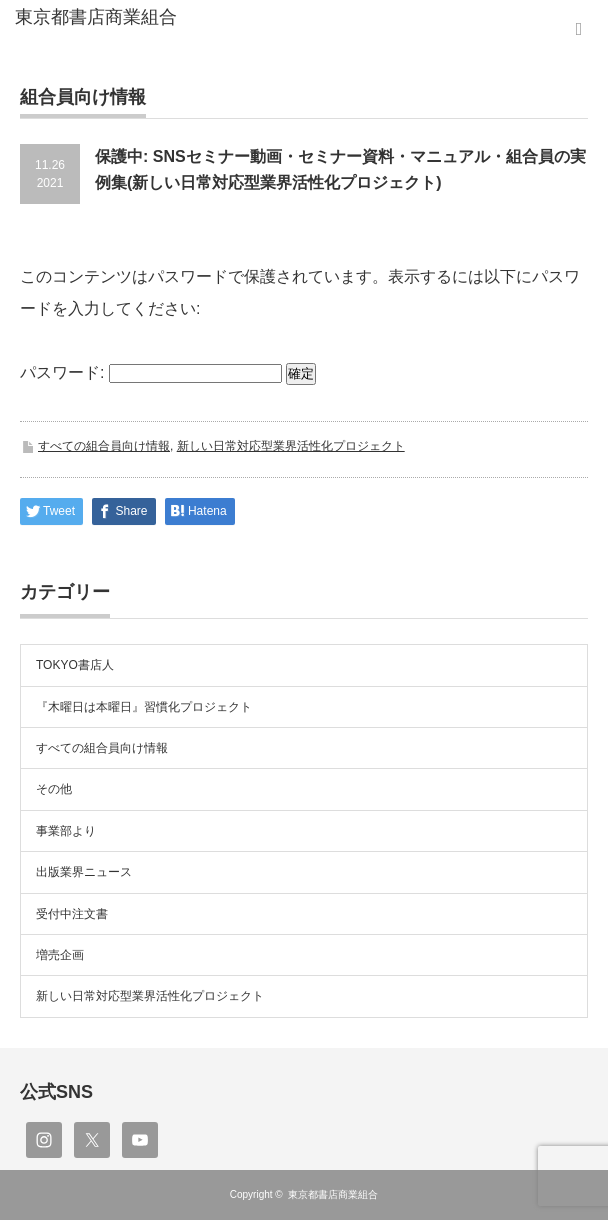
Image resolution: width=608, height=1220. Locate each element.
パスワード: (151, 372)
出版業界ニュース (84, 872)
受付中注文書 (72, 914)
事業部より (66, 831)
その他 (54, 789)
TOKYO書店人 (75, 665)
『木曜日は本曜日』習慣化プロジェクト (144, 707)
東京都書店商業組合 (333, 1194)
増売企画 (60, 955)
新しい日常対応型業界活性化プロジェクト (291, 446)
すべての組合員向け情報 (104, 446)
